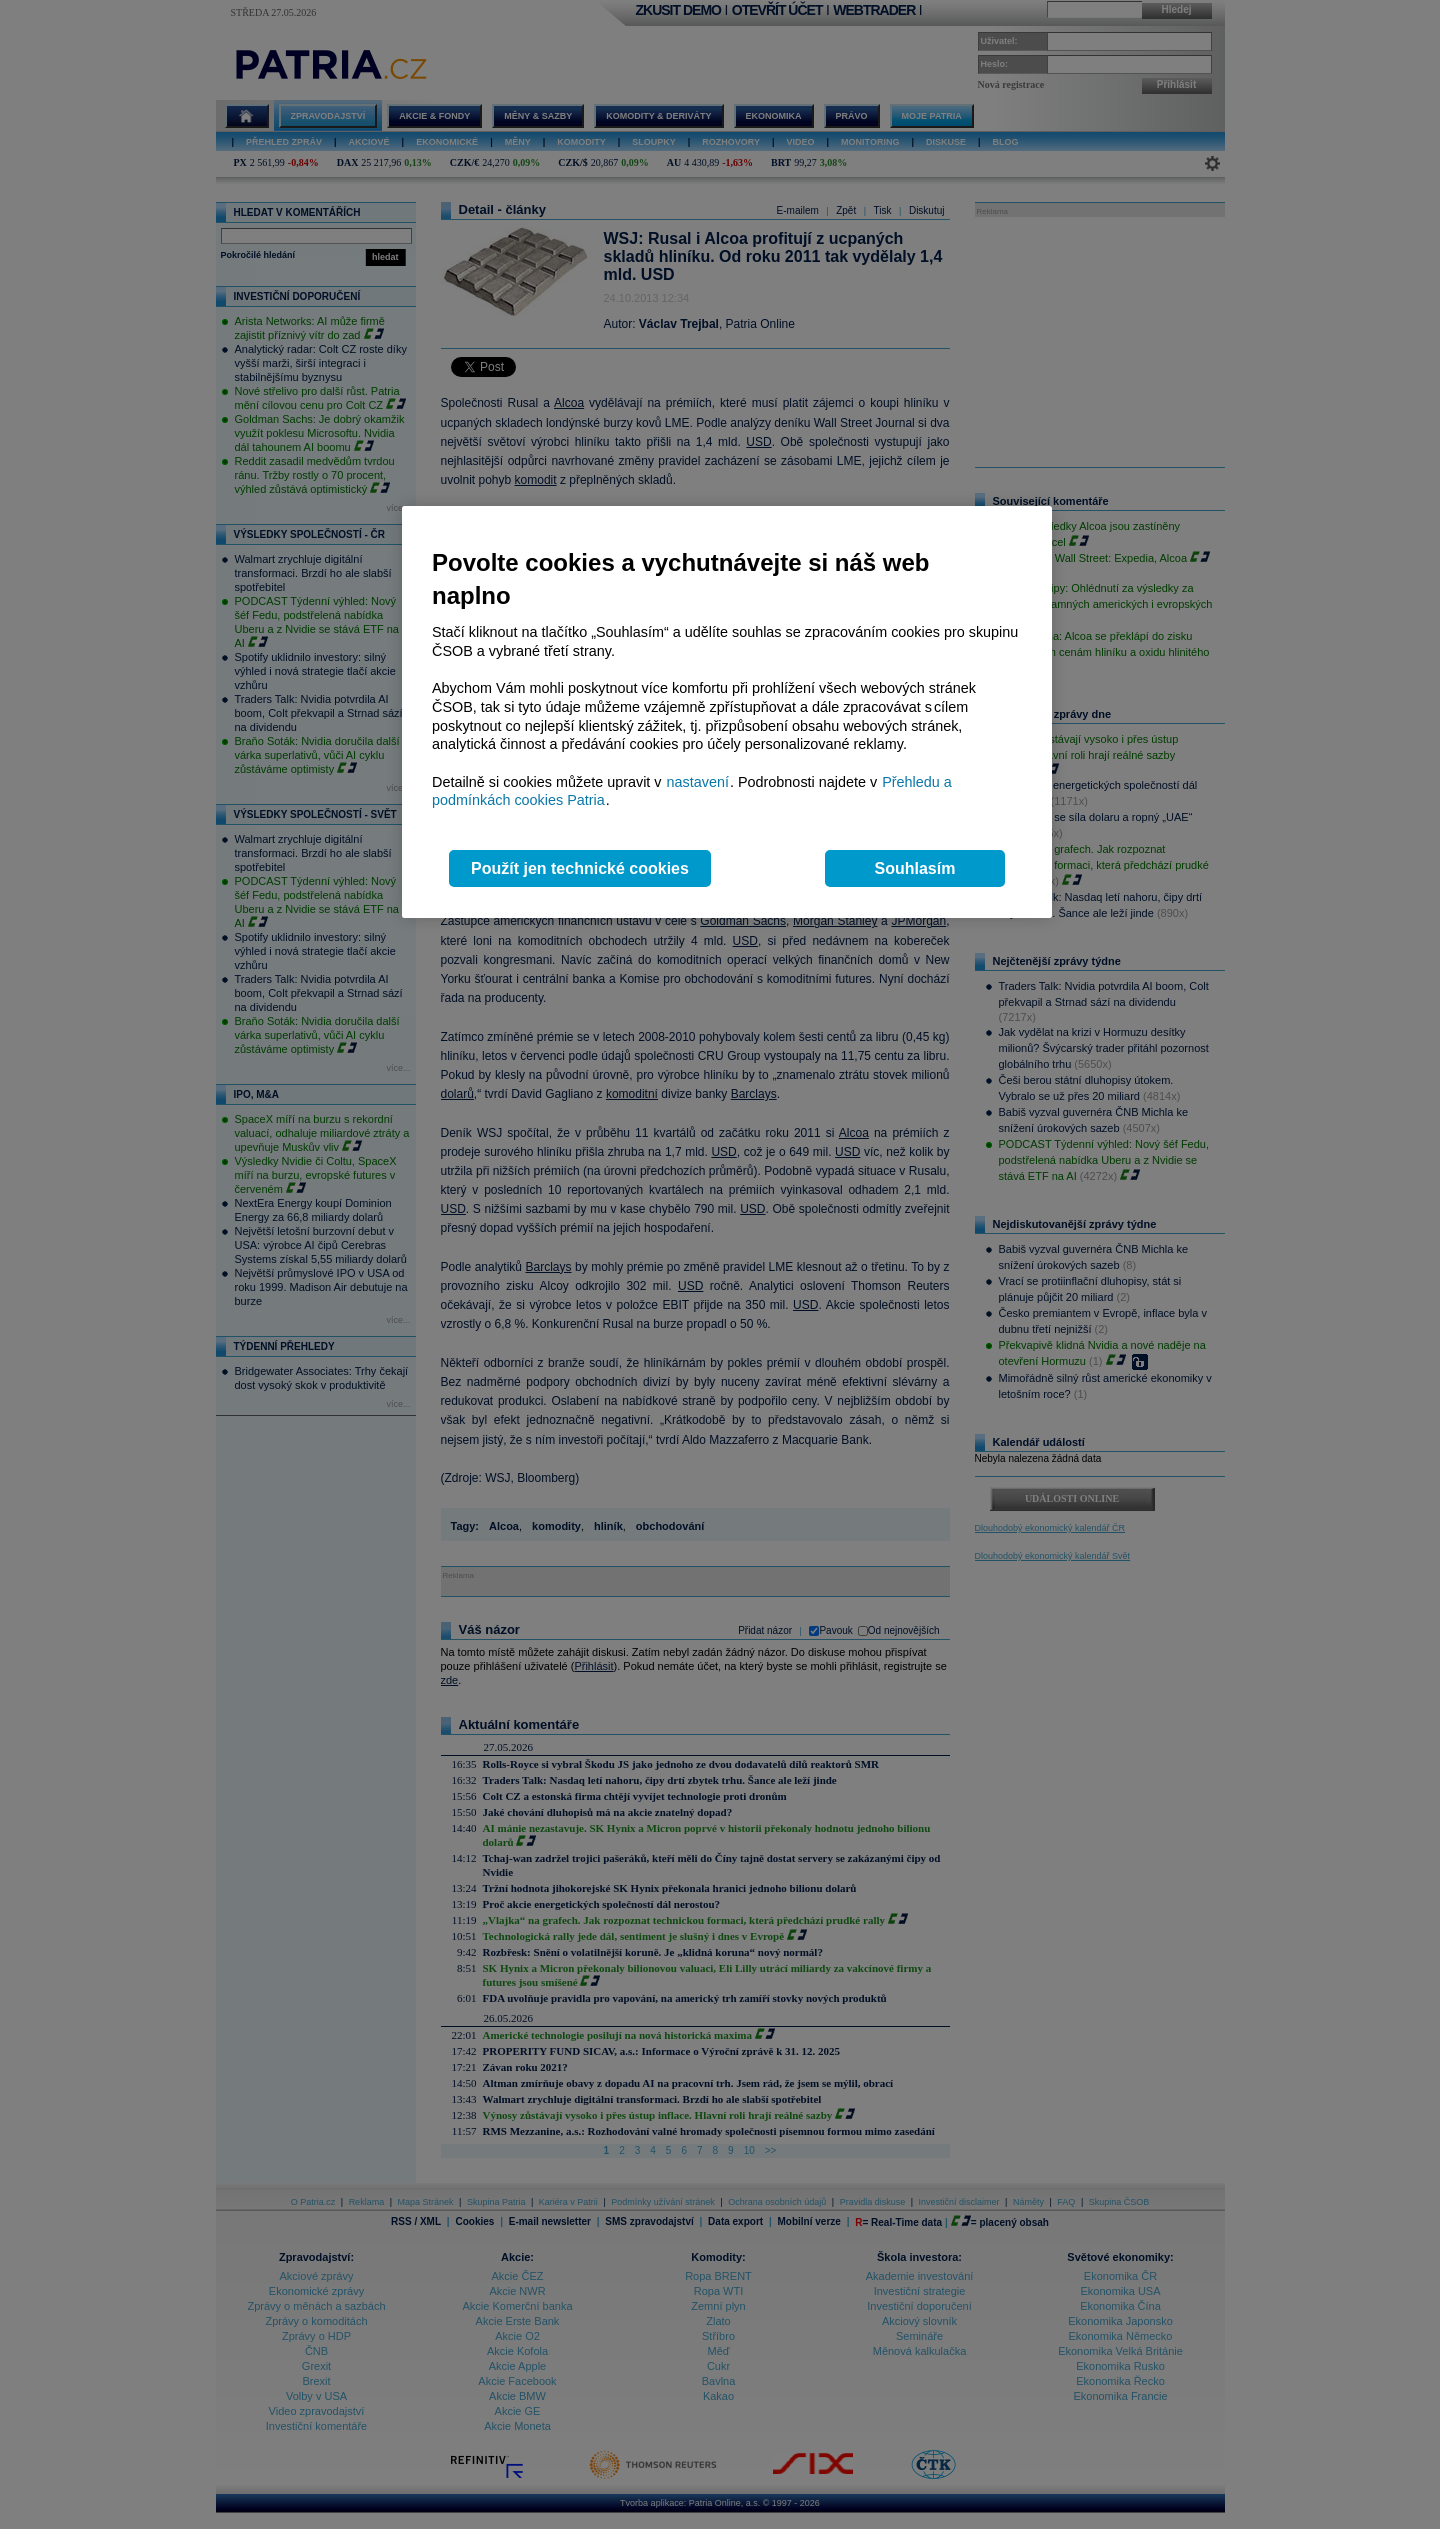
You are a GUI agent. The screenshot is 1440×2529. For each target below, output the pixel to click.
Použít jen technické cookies (580, 868)
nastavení (698, 782)
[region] (727, 712)
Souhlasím (915, 868)
